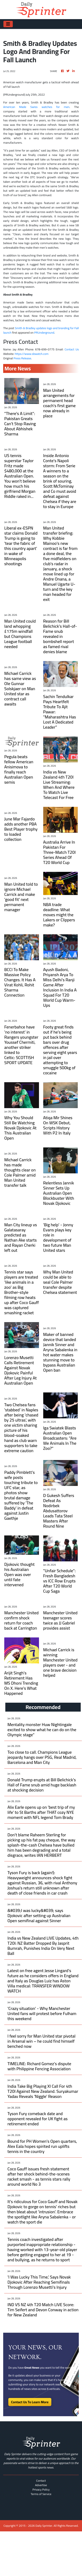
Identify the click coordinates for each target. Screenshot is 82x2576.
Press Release (22, 358)
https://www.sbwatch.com (32, 354)
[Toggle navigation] (8, 24)
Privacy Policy (41, 2489)
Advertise (41, 2485)
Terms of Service (41, 2494)
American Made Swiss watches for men (36, 107)
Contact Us (72, 349)
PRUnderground (44, 332)
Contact (41, 2480)
